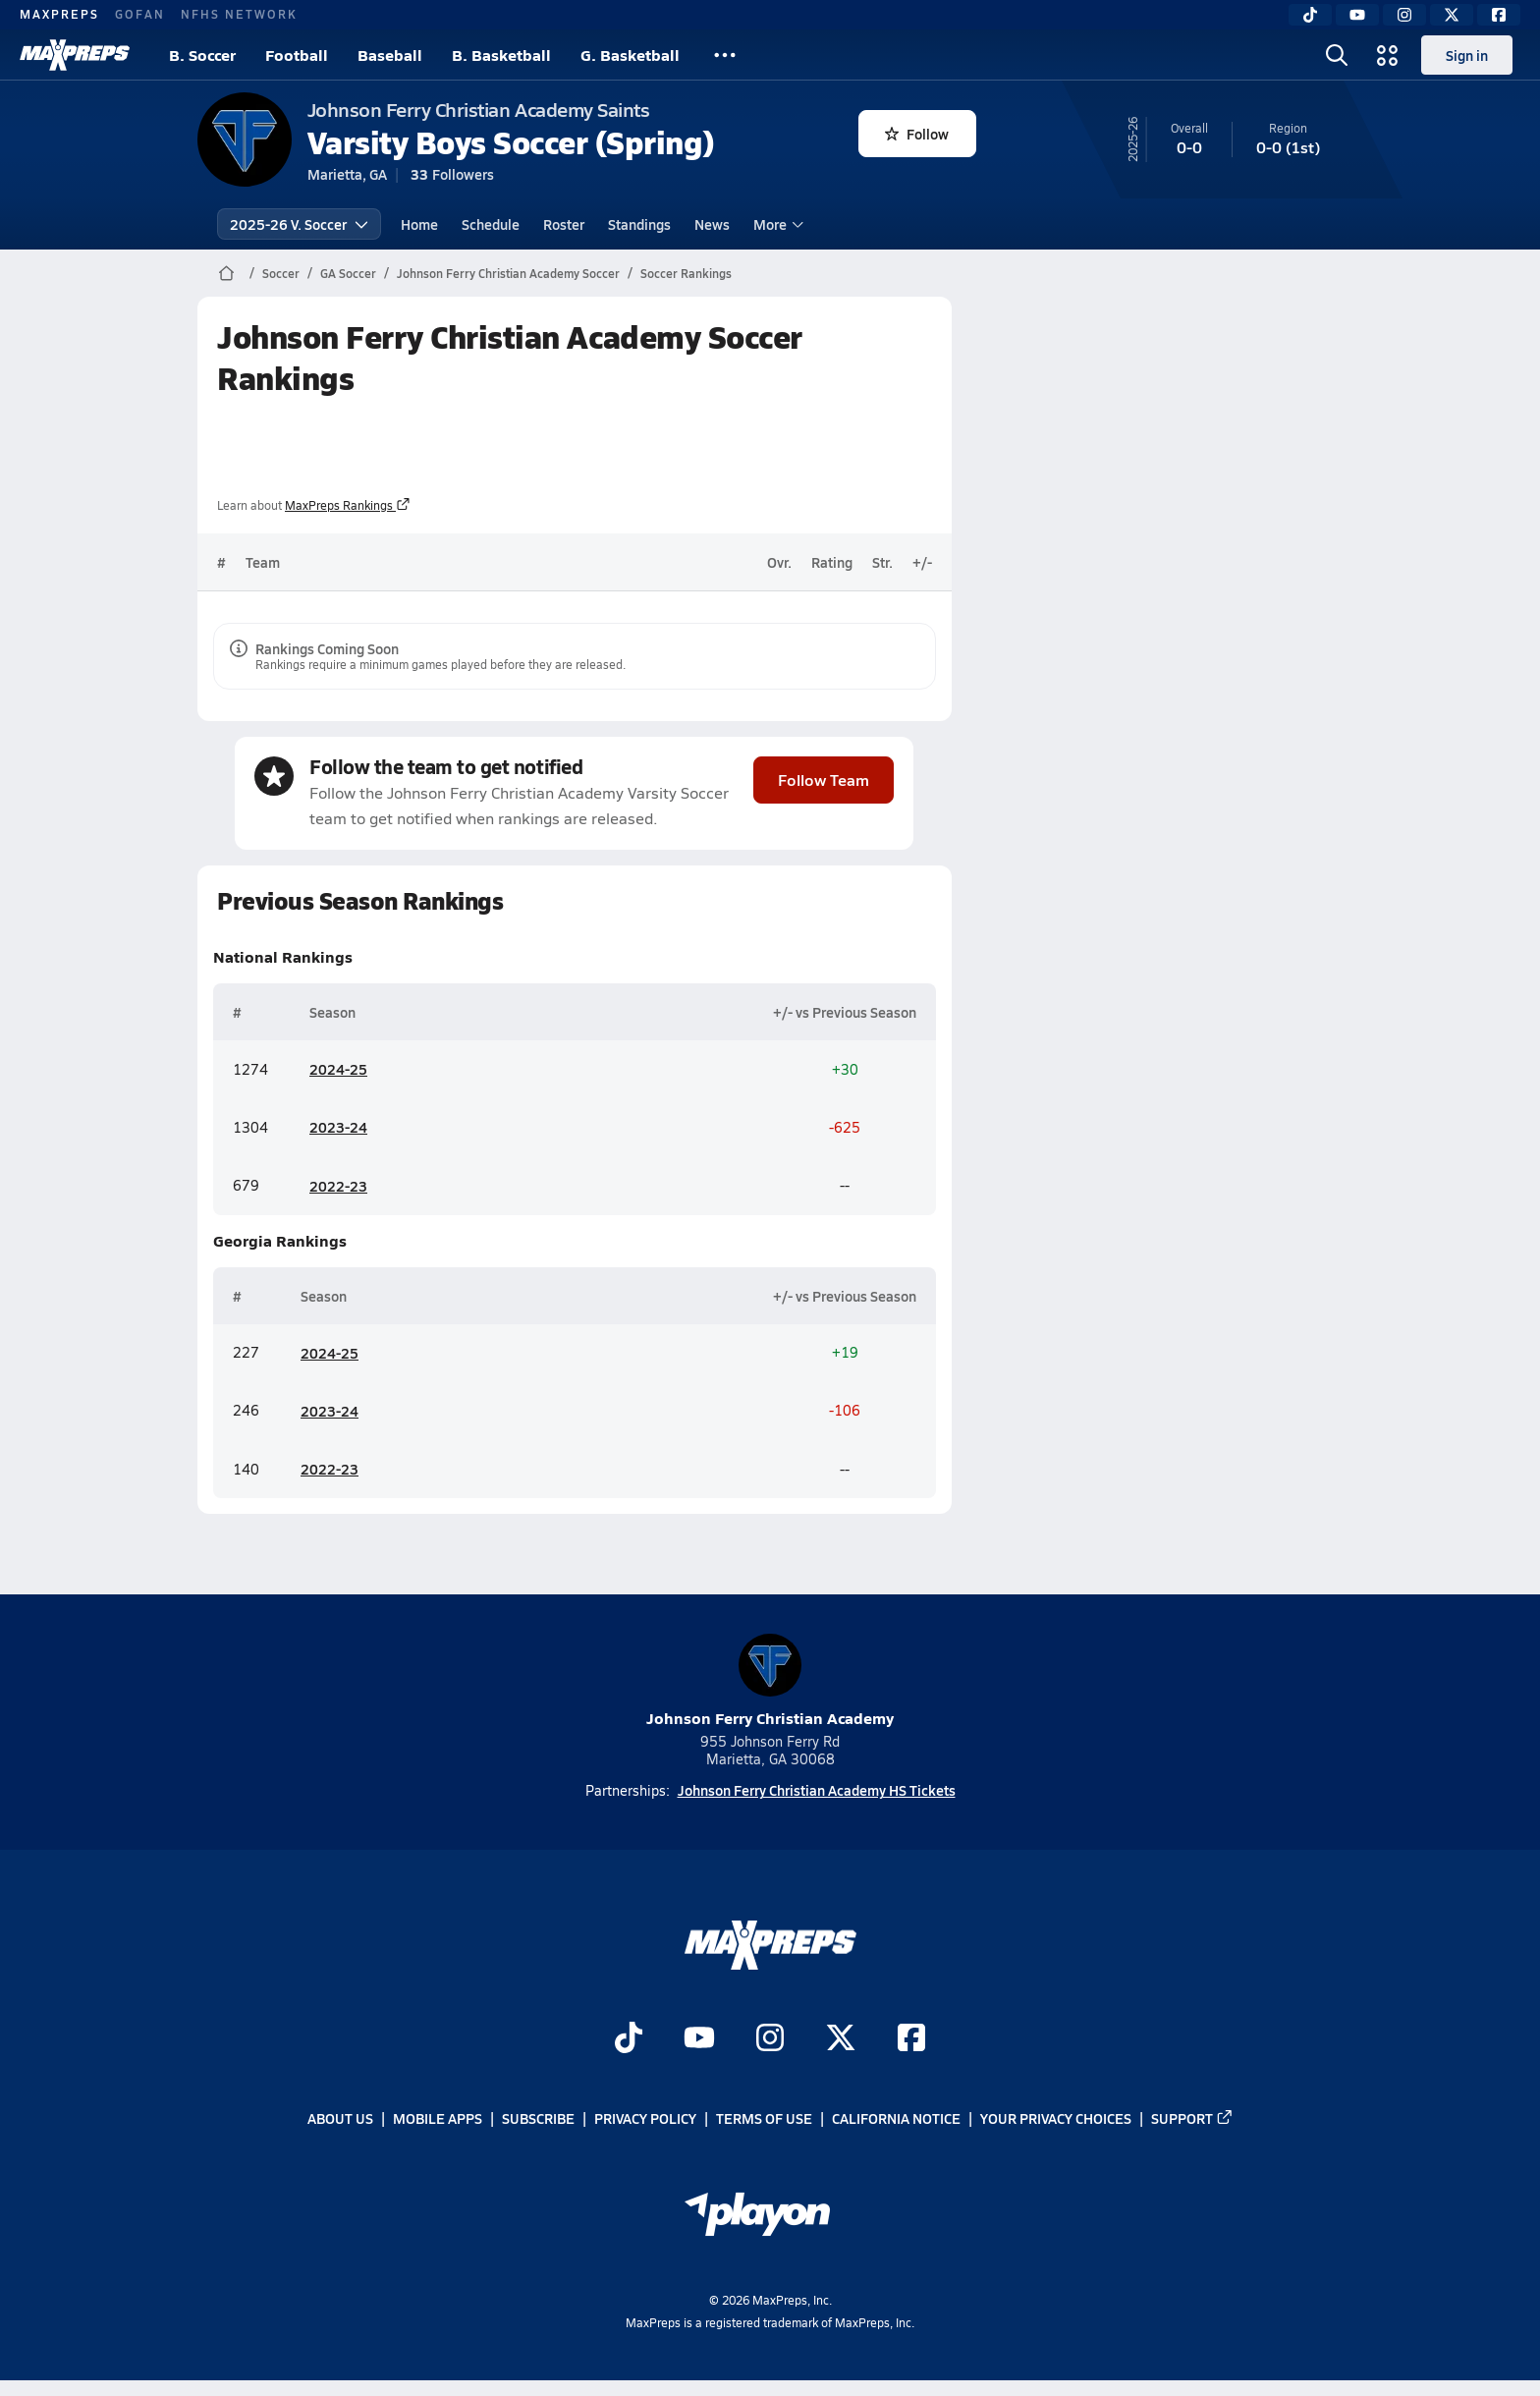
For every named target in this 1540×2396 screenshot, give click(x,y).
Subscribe (538, 2118)
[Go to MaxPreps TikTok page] (628, 2039)
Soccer (281, 273)
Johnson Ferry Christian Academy (770, 1681)
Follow (917, 133)
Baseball (390, 54)
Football (296, 54)
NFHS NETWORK (239, 14)
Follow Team (823, 778)
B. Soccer (202, 54)
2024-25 (338, 1069)
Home (419, 224)
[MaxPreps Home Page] (226, 273)
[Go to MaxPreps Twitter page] (840, 2039)
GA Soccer (348, 273)
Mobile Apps (437, 2118)
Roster (563, 224)
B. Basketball (501, 54)
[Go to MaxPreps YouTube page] (699, 2039)
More (775, 224)
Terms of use (764, 2118)
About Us (340, 2118)
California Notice (896, 2118)
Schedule (491, 224)
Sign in (1467, 55)
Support (1192, 2118)
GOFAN (140, 14)
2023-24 (338, 1127)
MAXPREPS (59, 14)
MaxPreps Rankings (348, 505)
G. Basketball (630, 54)
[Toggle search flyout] (1336, 55)
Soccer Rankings (686, 273)
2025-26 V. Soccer (299, 224)
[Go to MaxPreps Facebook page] (911, 2039)
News (712, 224)
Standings (639, 224)
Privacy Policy (645, 2118)
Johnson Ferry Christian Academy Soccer (508, 273)
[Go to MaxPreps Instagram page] (770, 2039)
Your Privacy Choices (1055, 2118)
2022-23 (338, 1185)
